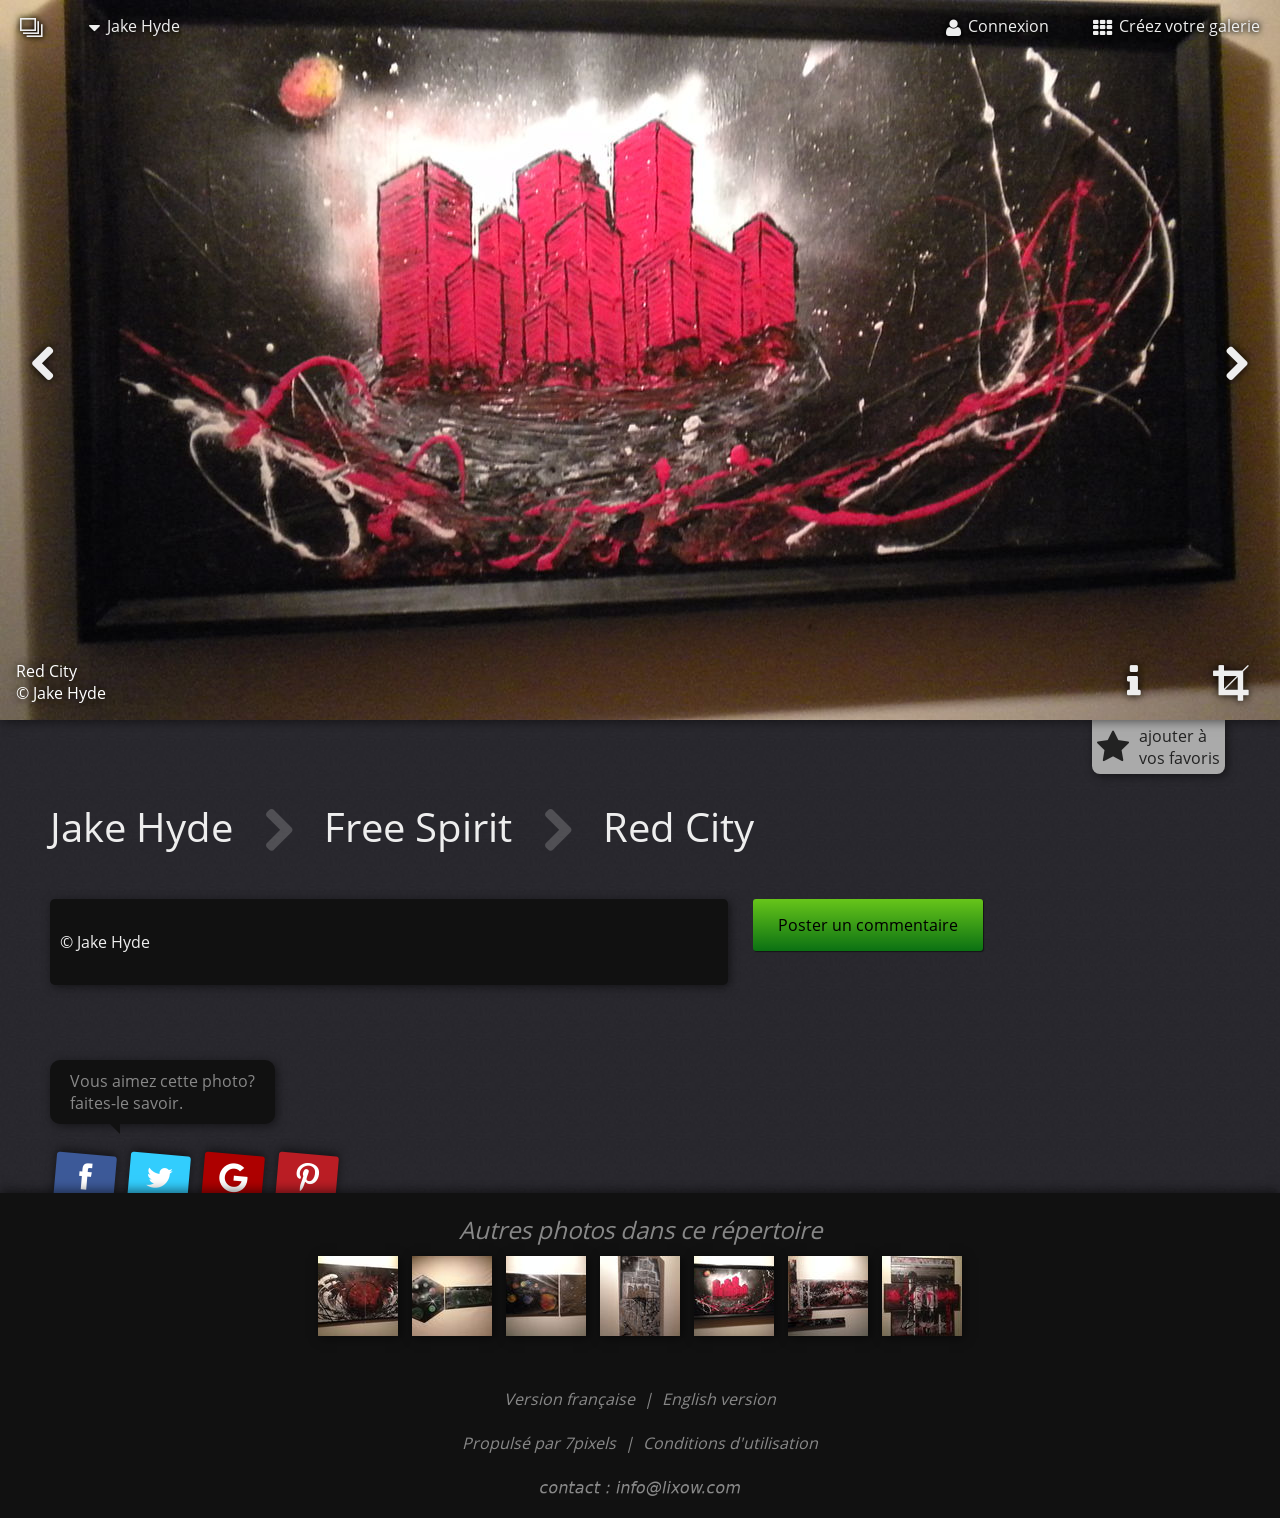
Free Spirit (423, 826)
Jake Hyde (134, 26)
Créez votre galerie (1176, 26)
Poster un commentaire (868, 925)
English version (719, 1399)
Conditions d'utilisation (730, 1443)
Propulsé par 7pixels (539, 1443)
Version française (571, 1399)
